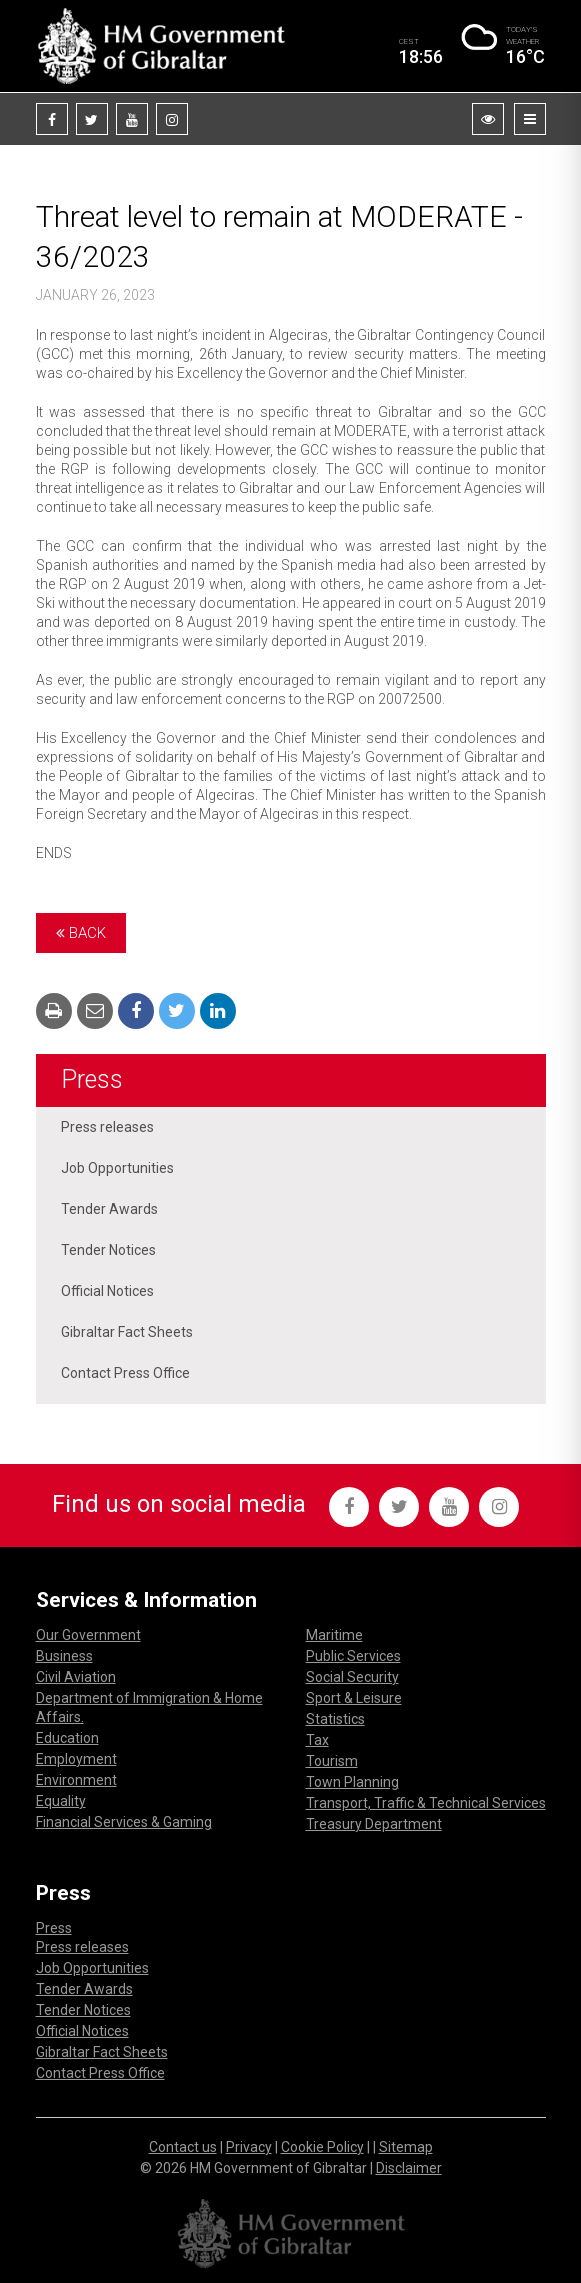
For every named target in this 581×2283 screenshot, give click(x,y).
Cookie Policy (322, 2147)
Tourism (332, 1761)
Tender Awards (109, 1209)
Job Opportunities (117, 1168)
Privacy (249, 2147)
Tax (317, 1740)
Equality (61, 1801)
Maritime (334, 1635)
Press (92, 1079)
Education (67, 1738)
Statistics (335, 1719)
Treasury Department (374, 1824)
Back (81, 933)
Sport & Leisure (354, 1698)
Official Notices (107, 1291)
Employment (76, 1759)
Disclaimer (409, 2168)
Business (64, 1656)
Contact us (183, 2147)
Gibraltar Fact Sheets (127, 1332)
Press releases (107, 1127)
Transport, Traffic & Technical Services (426, 1803)
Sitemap (406, 2147)
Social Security (352, 1677)
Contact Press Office (125, 1373)
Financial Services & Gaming (124, 1822)
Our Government (88, 1635)
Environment (76, 1780)
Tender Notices (108, 1250)
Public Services (353, 1656)
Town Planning (352, 1782)
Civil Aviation (76, 1677)
